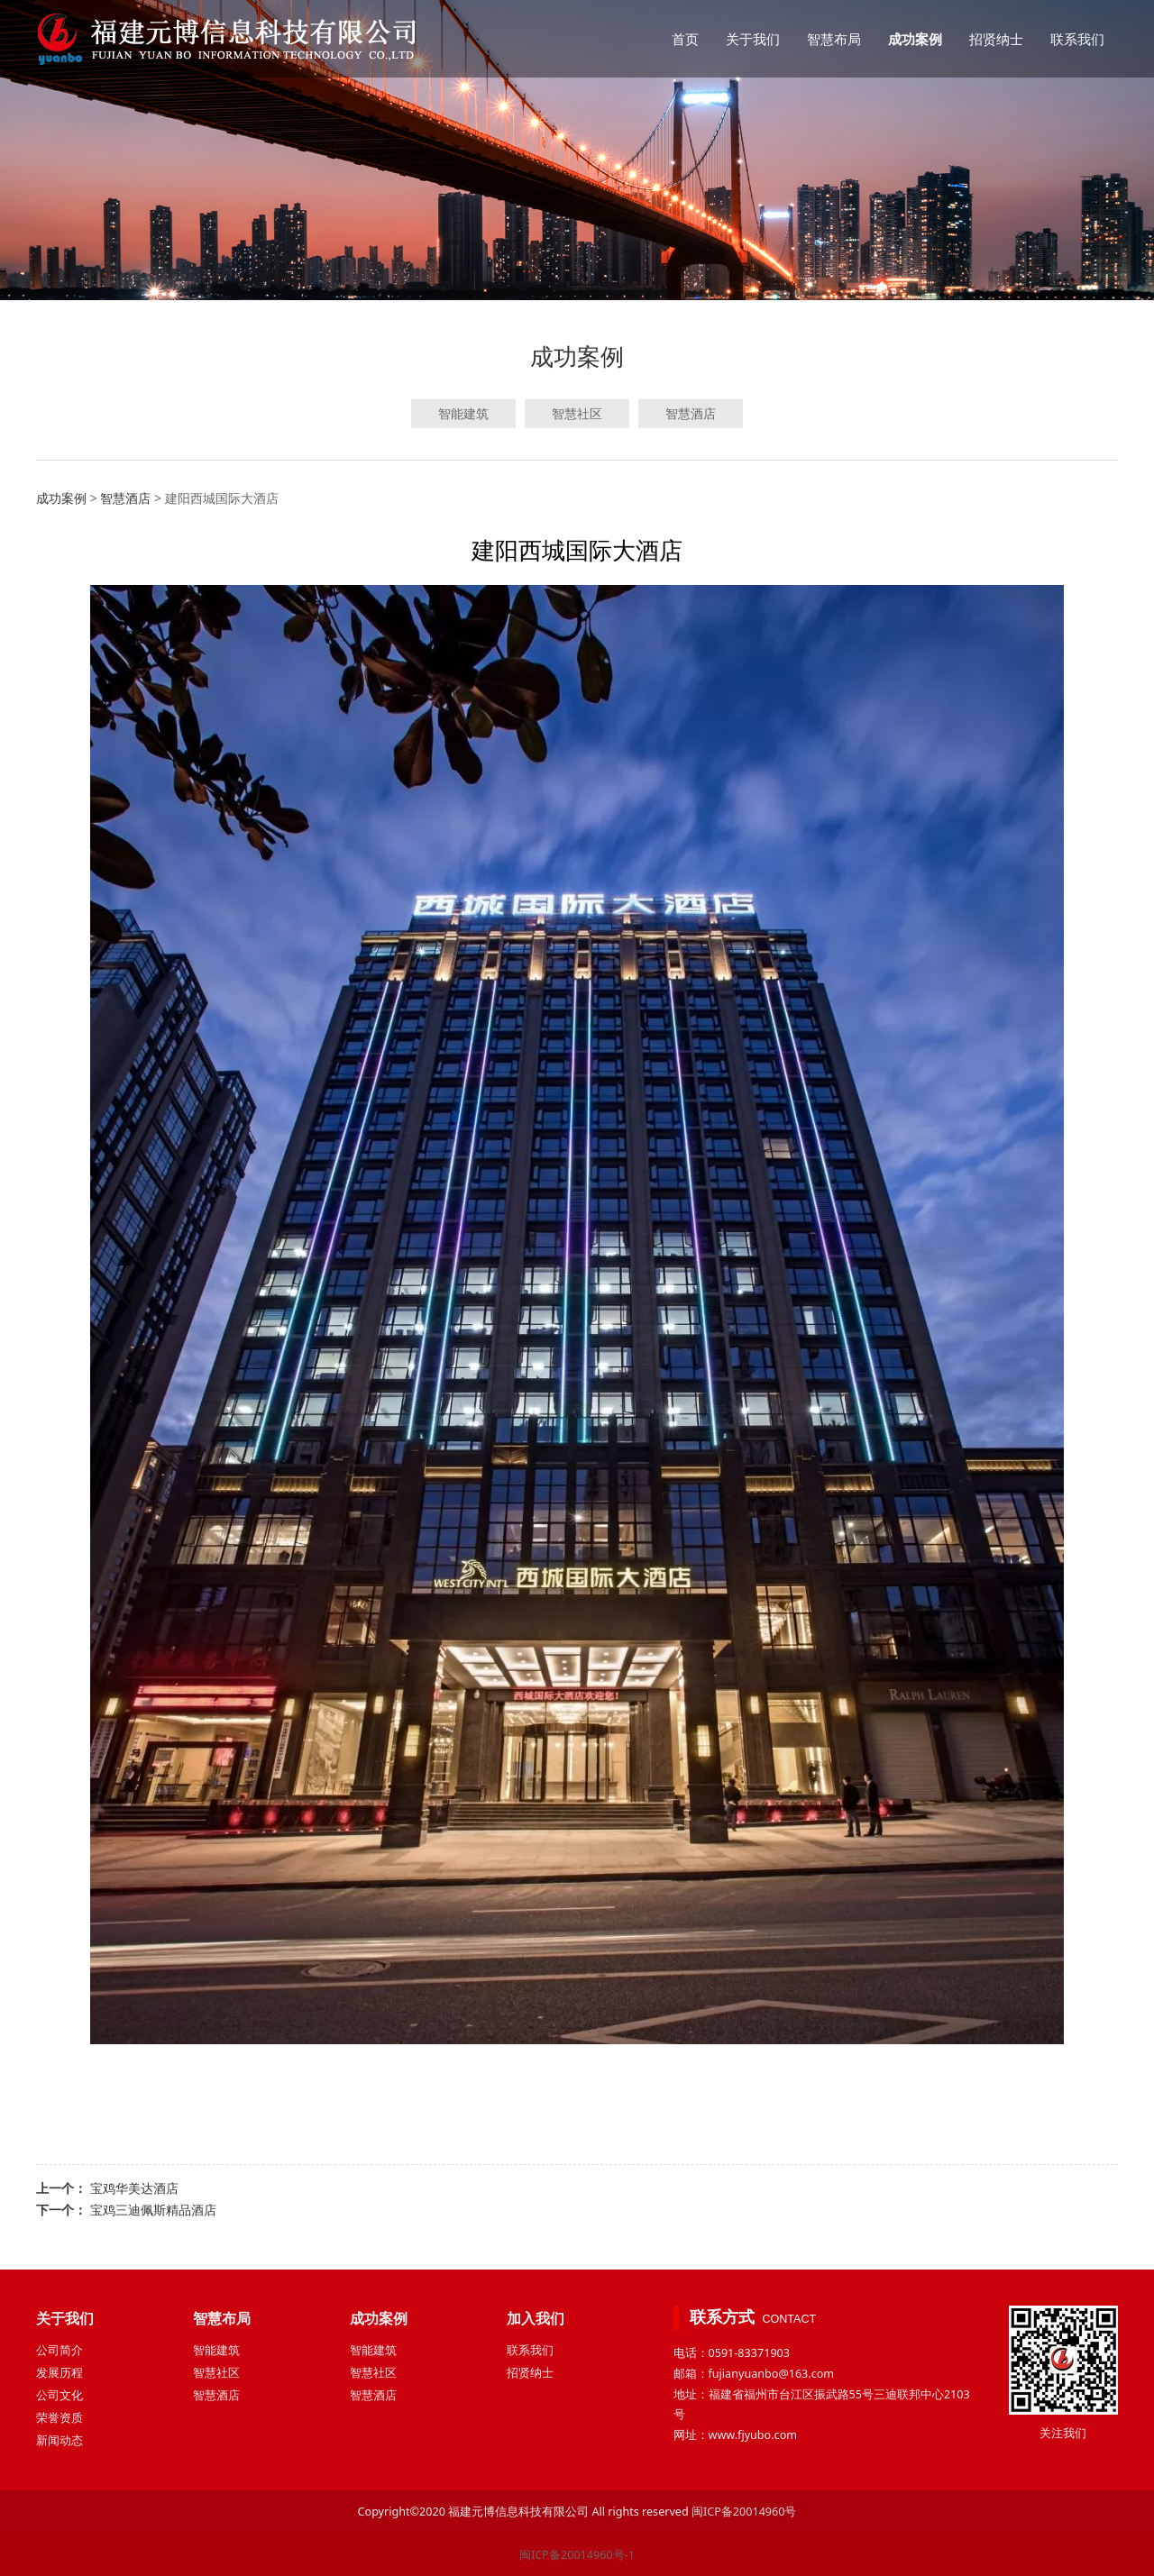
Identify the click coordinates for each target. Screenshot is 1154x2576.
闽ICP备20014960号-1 (577, 2554)
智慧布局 (834, 39)
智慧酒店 (690, 413)
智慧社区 (577, 413)
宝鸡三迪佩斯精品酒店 (153, 2209)
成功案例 (915, 39)
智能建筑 (463, 413)
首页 (685, 39)
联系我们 (1077, 39)
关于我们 (753, 39)
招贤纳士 (996, 39)
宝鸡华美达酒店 (134, 2188)
